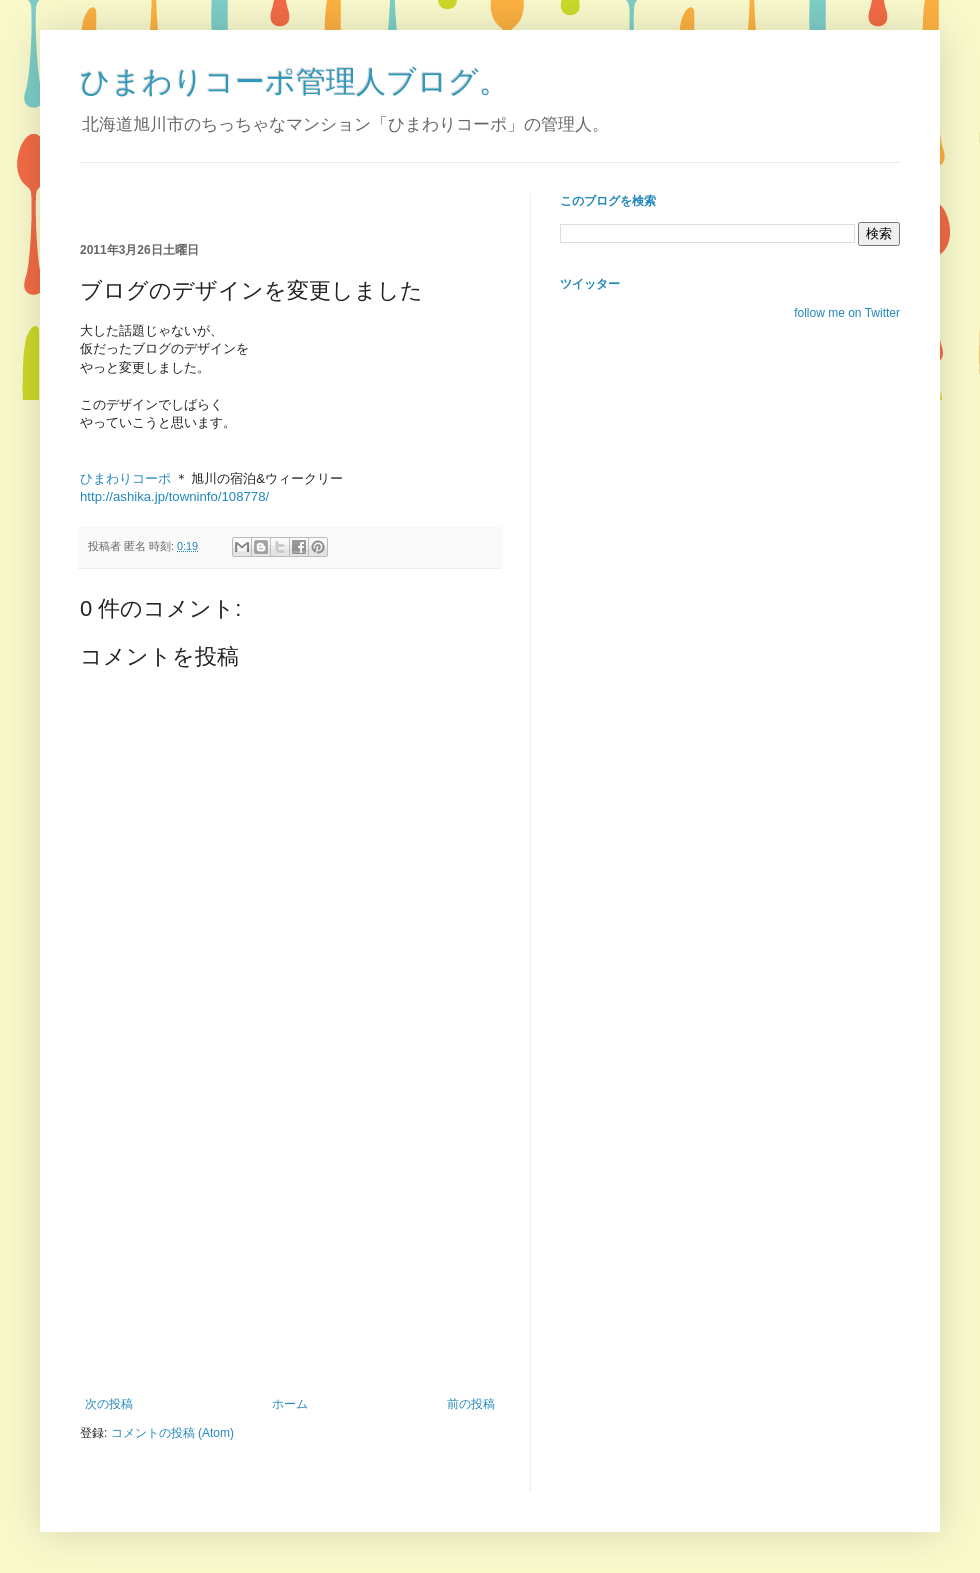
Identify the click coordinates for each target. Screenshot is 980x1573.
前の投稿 (471, 1404)
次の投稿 (109, 1404)
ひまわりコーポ (125, 478)
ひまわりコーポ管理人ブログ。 (294, 81)
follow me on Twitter (847, 313)
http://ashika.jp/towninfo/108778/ (174, 496)
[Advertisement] (314, 200)
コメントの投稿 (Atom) (172, 1433)
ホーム (290, 1404)
